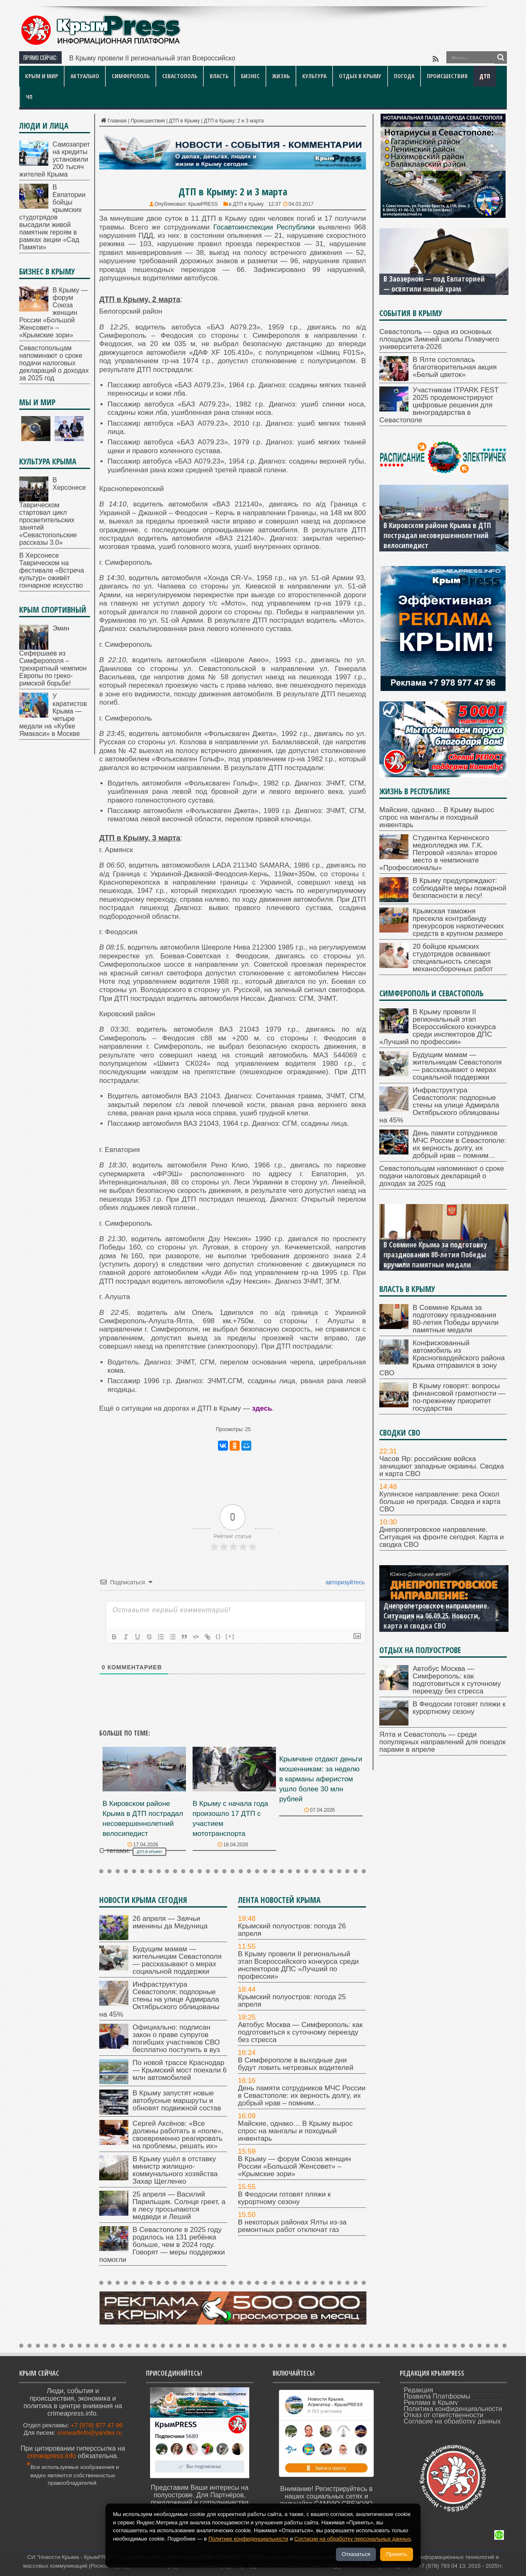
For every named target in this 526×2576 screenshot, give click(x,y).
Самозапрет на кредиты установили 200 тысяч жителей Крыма (54, 159)
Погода (404, 76)
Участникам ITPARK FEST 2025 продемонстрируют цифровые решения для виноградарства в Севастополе (438, 405)
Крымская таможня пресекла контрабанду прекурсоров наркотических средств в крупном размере (458, 922)
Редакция (418, 2390)
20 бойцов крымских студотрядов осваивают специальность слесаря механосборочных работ (453, 958)
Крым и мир (41, 76)
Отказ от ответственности (443, 2415)
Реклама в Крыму (431, 2402)
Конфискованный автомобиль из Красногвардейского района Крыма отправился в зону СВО (442, 1358)
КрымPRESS (203, 204)
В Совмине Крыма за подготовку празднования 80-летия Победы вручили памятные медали (435, 1254)
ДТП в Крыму (184, 121)
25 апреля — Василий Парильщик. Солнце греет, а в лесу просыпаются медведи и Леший (179, 2205)
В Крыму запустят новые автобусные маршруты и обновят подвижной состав (177, 2100)
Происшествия (447, 76)
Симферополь (131, 76)
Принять (396, 2554)
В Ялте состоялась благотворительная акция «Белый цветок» (455, 367)
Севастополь (179, 76)
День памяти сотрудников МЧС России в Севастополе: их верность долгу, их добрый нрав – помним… (302, 2095)
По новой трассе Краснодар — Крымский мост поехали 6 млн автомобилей (180, 2070)
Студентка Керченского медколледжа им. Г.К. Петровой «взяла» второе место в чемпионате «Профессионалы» (438, 853)
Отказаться (356, 2554)
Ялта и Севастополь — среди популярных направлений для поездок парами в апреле (442, 1742)
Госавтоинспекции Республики (264, 227)
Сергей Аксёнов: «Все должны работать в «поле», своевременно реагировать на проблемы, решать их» (178, 2135)
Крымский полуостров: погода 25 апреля (292, 2000)
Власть (219, 76)
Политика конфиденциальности (453, 2408)
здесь (262, 1408)
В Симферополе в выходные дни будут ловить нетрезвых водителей (295, 2064)
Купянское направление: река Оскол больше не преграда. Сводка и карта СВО (440, 1501)
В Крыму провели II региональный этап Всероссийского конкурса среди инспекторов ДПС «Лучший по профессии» (298, 1965)
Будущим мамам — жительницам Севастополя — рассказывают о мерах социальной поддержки (177, 1960)
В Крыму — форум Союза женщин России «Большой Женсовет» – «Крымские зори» (294, 2166)
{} (218, 1636)
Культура (314, 76)
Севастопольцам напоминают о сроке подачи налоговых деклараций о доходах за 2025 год (54, 363)
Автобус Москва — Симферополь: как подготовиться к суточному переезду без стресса (300, 2032)
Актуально (84, 76)
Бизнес (250, 76)
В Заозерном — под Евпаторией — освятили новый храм (434, 284)
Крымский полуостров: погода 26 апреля (292, 1930)
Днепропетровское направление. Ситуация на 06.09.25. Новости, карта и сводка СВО (436, 1616)
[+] (230, 1636)
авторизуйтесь (344, 1582)
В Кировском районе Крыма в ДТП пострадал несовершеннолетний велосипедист (437, 535)
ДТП (484, 76)
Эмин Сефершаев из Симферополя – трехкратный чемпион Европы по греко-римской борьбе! (53, 656)
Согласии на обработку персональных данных (352, 2539)
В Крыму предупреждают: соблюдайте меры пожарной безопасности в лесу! (459, 888)
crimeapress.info (51, 2455)
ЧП (29, 97)
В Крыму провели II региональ (116, 58)
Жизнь (281, 76)
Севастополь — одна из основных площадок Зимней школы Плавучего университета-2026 (439, 339)
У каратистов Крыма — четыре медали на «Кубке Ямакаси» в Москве (53, 715)
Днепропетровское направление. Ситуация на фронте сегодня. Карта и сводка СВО (441, 1537)
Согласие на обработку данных (452, 2421)
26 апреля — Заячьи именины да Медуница (170, 1922)
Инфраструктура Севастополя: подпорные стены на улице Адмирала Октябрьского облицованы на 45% (159, 1999)
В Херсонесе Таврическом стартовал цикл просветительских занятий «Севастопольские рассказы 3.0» (52, 511)
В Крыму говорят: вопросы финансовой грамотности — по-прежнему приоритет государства (459, 1397)
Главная (113, 121)
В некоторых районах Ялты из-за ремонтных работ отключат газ (292, 2226)
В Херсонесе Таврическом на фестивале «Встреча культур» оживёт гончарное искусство (51, 570)
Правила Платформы (437, 2396)
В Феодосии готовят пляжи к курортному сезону (284, 2198)
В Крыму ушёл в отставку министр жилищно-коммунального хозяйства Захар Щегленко (175, 2170)
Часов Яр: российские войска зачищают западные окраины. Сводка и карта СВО (441, 1466)
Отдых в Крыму (360, 76)
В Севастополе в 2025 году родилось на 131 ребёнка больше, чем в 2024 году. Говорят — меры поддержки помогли (162, 2245)
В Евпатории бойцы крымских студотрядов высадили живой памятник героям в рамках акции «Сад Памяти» (52, 217)
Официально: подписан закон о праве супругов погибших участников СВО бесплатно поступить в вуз (176, 2038)
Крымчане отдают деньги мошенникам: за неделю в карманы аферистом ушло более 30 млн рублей (320, 1779)
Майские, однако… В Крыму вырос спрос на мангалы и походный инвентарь (295, 2131)
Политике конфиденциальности (248, 2539)
